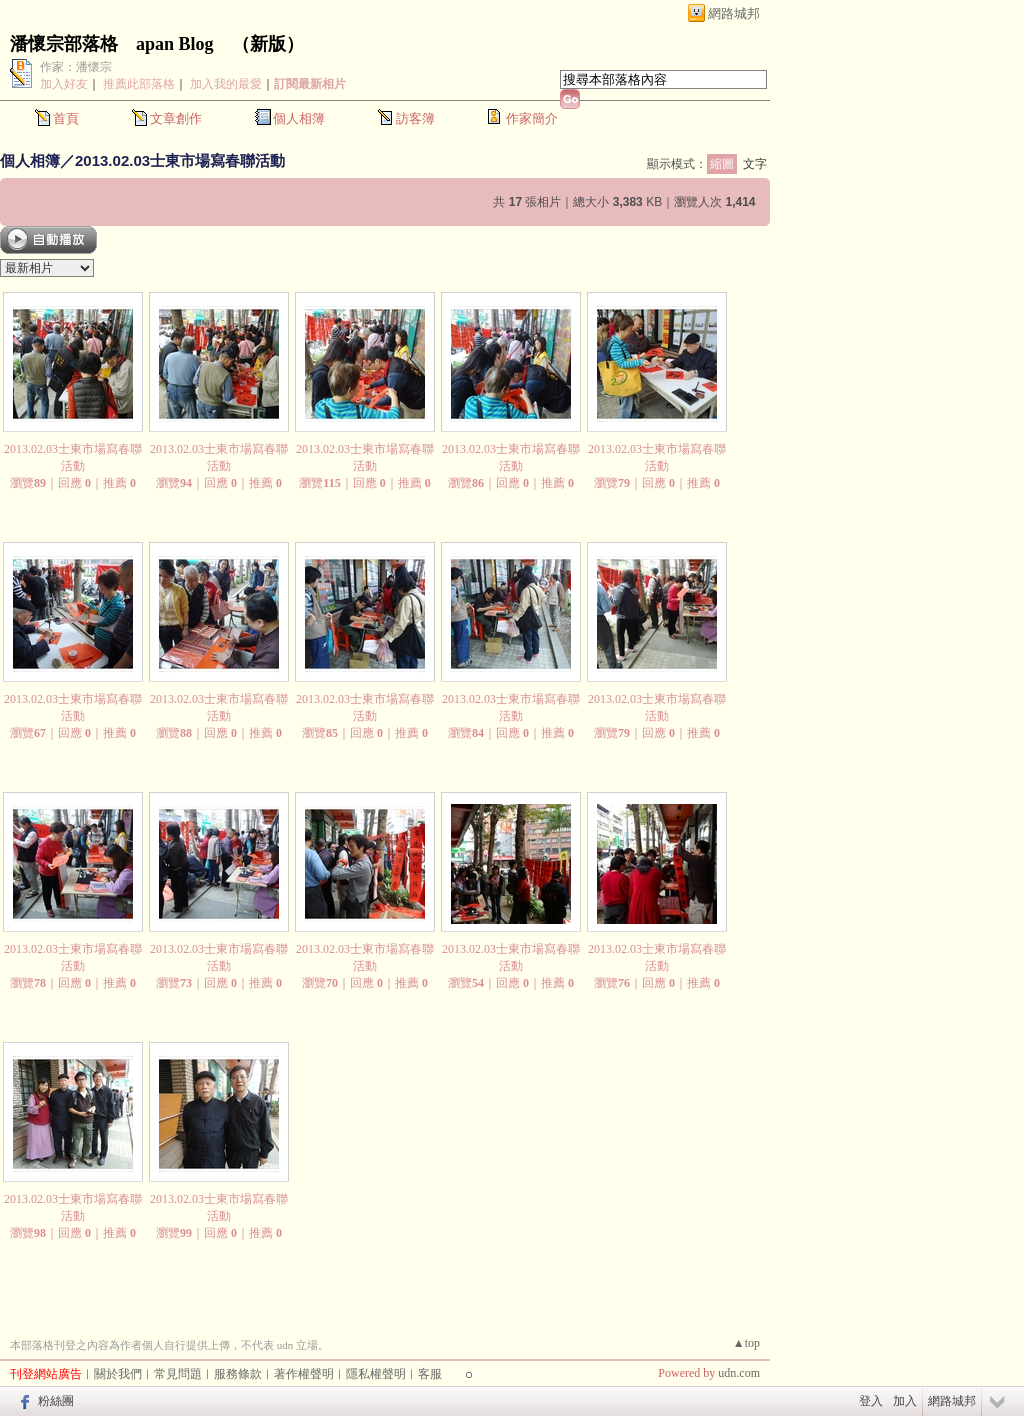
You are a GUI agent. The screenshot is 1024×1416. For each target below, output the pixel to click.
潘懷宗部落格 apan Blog (112, 44)
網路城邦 (734, 13)
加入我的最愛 (226, 84)
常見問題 (178, 1374)
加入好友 (64, 84)
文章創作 (176, 118)
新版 (268, 44)
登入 (871, 1401)
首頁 (66, 118)
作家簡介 (532, 118)
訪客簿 (415, 118)
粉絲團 (56, 1401)
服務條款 (238, 1374)
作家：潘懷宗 (76, 67)
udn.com (739, 1373)
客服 (430, 1374)
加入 (905, 1401)
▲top (746, 1343)
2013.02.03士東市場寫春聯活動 (180, 160)
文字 (755, 164)
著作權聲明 (304, 1374)
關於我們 (118, 1374)
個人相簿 (299, 118)
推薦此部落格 (139, 84)
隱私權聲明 (376, 1374)
